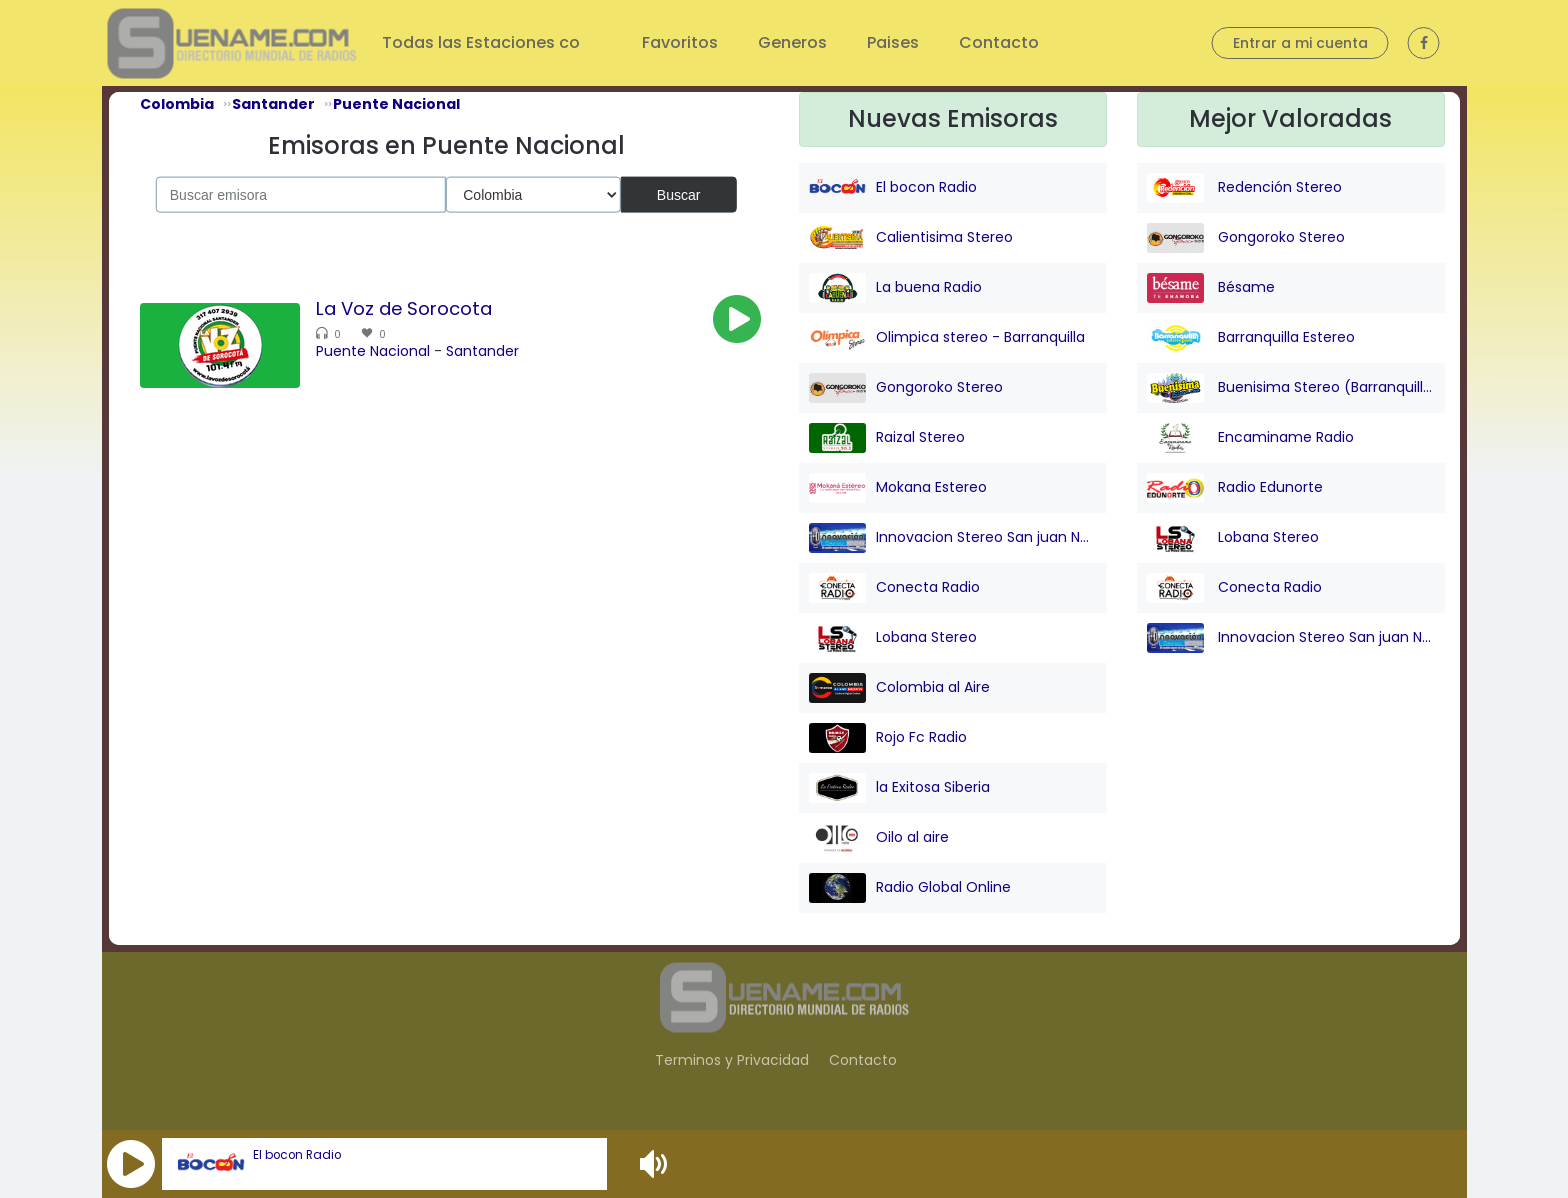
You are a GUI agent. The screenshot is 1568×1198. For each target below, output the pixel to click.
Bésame (1211, 288)
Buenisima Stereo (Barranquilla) (1291, 388)
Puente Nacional (373, 351)
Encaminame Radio (1250, 438)
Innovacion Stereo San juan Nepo (953, 538)
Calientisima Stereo (911, 238)
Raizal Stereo (887, 438)
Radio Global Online (910, 888)
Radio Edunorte (1235, 488)
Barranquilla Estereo (1251, 338)
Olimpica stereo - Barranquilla (947, 338)
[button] (131, 1164)
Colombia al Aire (899, 688)
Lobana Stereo (893, 638)
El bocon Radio (297, 1155)
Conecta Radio (894, 588)
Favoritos (680, 42)
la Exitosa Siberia (899, 788)
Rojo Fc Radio (888, 738)
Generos (792, 42)
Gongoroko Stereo (906, 388)
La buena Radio (895, 288)
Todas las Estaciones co (483, 42)
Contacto (999, 42)
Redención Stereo (1244, 188)
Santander (482, 351)
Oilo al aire (879, 838)
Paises (893, 42)
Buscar (679, 194)
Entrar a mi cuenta (1300, 43)
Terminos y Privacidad (732, 1060)
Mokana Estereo (898, 488)
